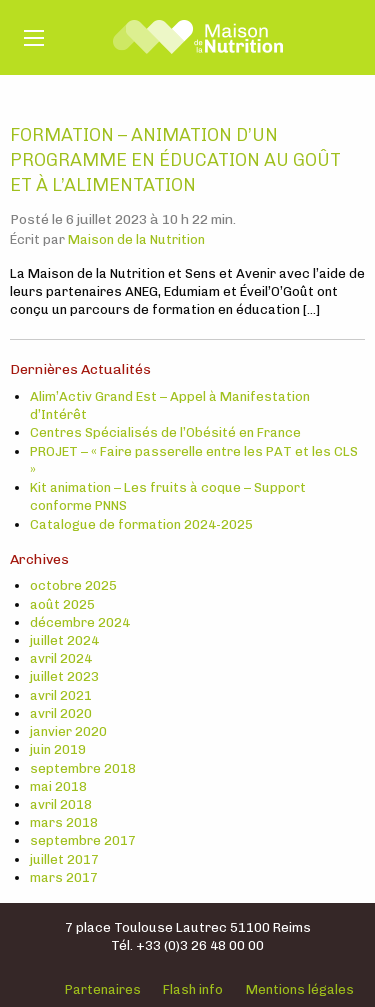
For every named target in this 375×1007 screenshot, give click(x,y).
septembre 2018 (83, 768)
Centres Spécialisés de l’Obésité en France (165, 432)
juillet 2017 (64, 859)
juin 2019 (58, 749)
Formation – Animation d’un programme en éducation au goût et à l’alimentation (175, 160)
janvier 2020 (68, 731)
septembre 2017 (83, 840)
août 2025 (62, 604)
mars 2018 (64, 822)
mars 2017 (64, 877)
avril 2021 (61, 695)
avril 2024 (61, 658)
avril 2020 (61, 713)
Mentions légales (300, 989)
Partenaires (103, 989)
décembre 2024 (80, 622)
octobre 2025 (73, 585)
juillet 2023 (64, 676)
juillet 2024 (64, 640)
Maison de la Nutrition (136, 239)
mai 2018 (58, 786)
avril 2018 (61, 804)
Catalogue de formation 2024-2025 (141, 524)
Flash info (193, 989)
